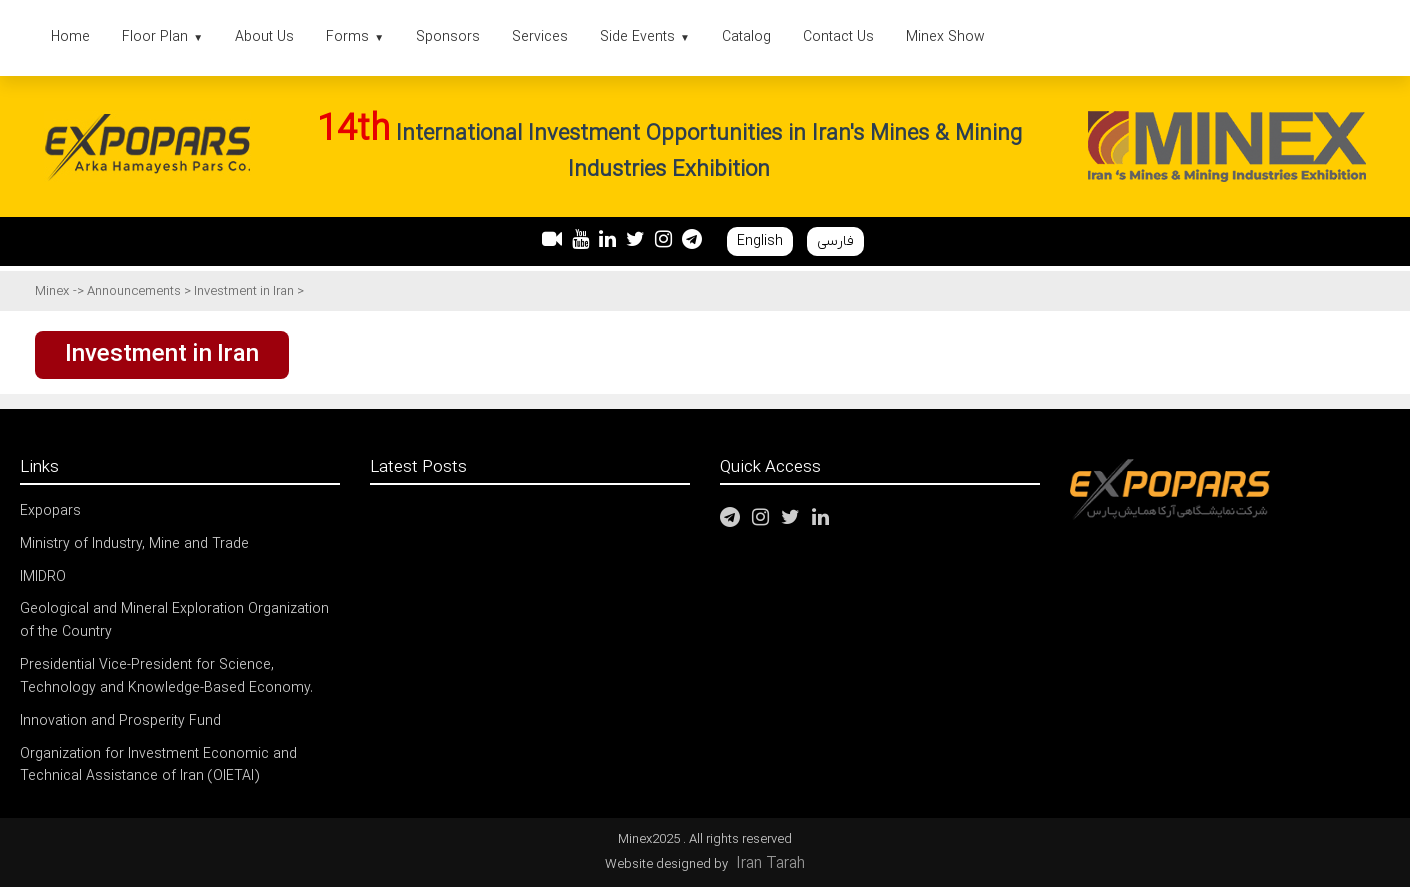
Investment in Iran (245, 291)
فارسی (835, 241)
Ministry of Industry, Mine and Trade (134, 544)
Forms (355, 37)
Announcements (135, 291)
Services (540, 37)
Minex (52, 291)
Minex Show (945, 37)
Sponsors (448, 37)
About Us (264, 37)
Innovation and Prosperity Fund (120, 721)
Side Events (645, 37)
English (760, 241)
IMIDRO (43, 577)
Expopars (50, 511)
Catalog (746, 37)
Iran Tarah (770, 864)
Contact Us (838, 37)
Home (70, 37)
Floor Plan (162, 37)
